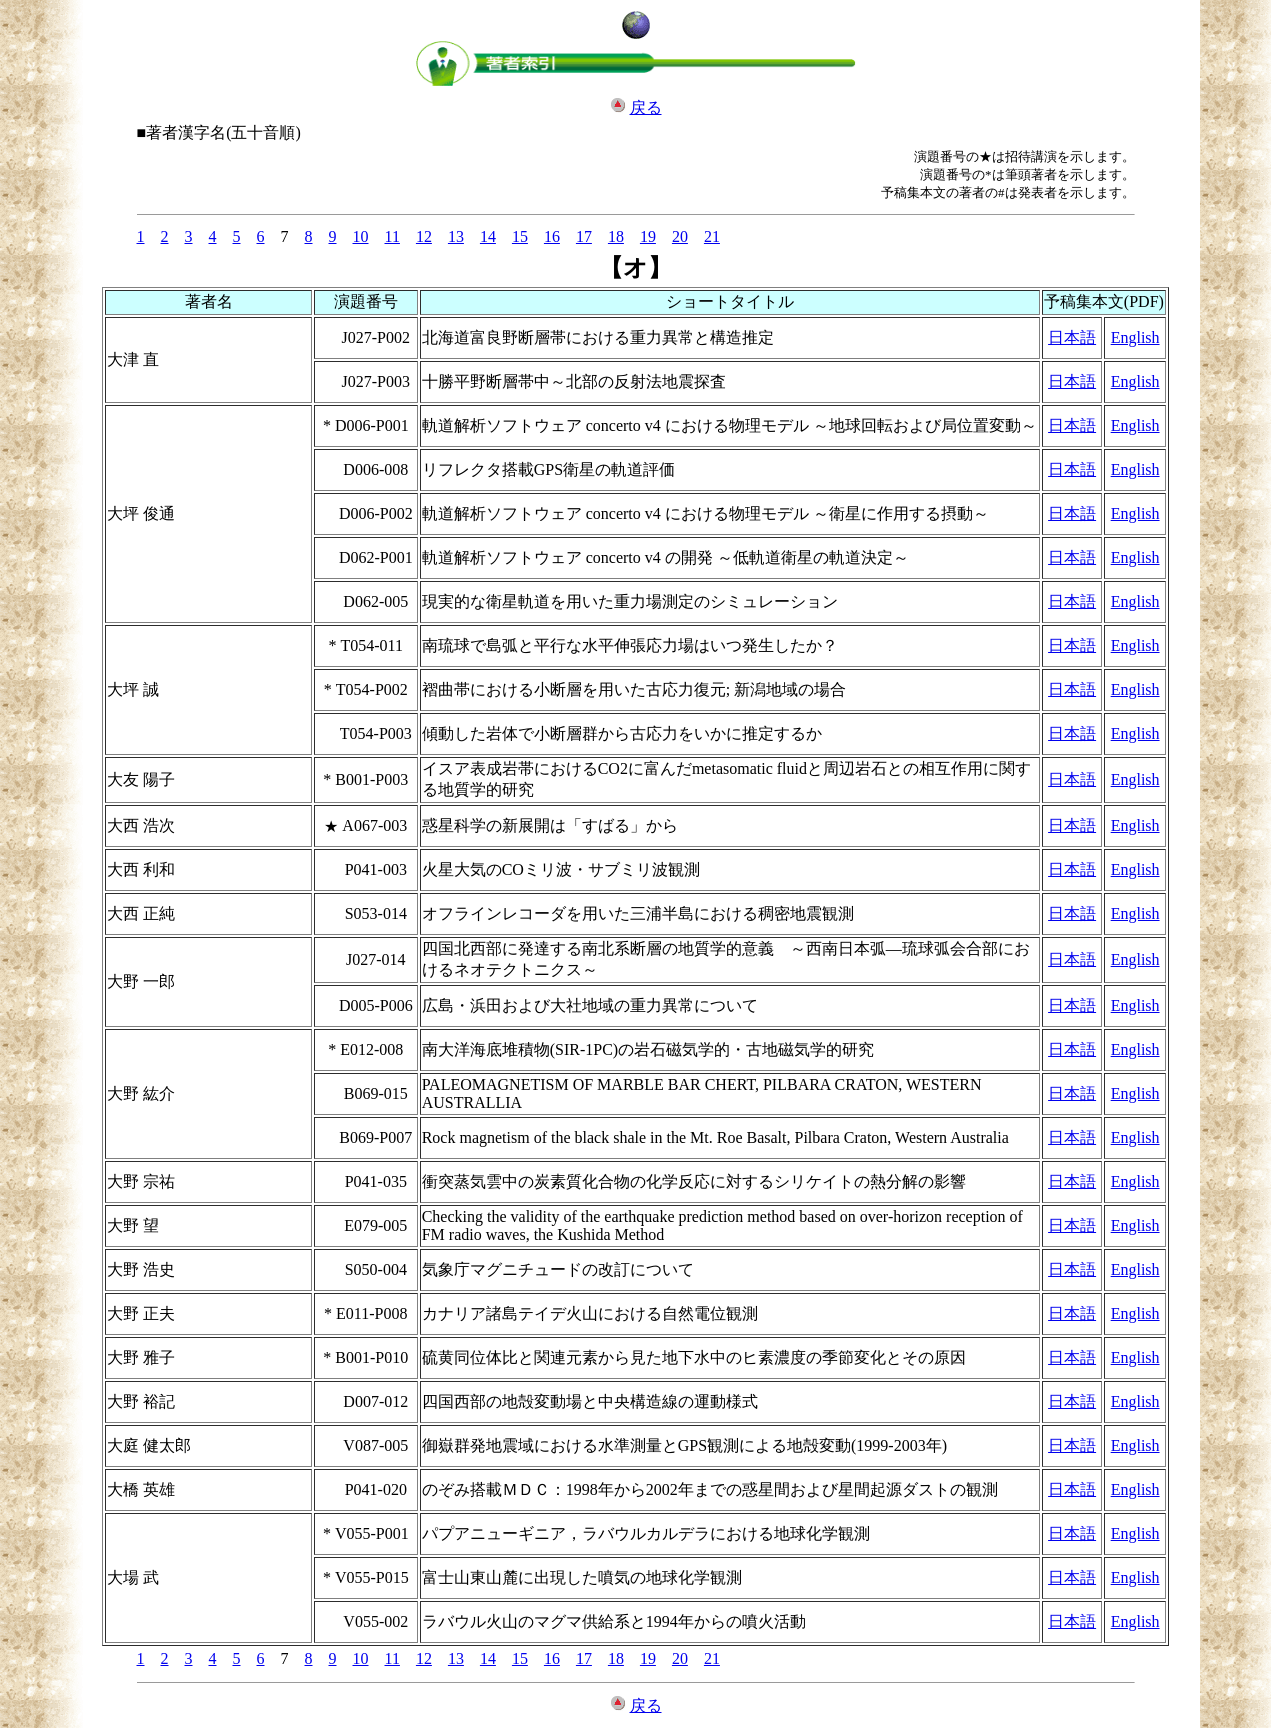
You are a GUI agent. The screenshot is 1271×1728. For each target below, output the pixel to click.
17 (584, 236)
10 (361, 236)
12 (424, 236)
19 (648, 236)
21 (712, 236)
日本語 (1072, 337)
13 (456, 236)
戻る (646, 107)
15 (520, 236)
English (1135, 337)
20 (680, 236)
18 (616, 236)
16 (552, 236)
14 (488, 236)
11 (392, 236)
